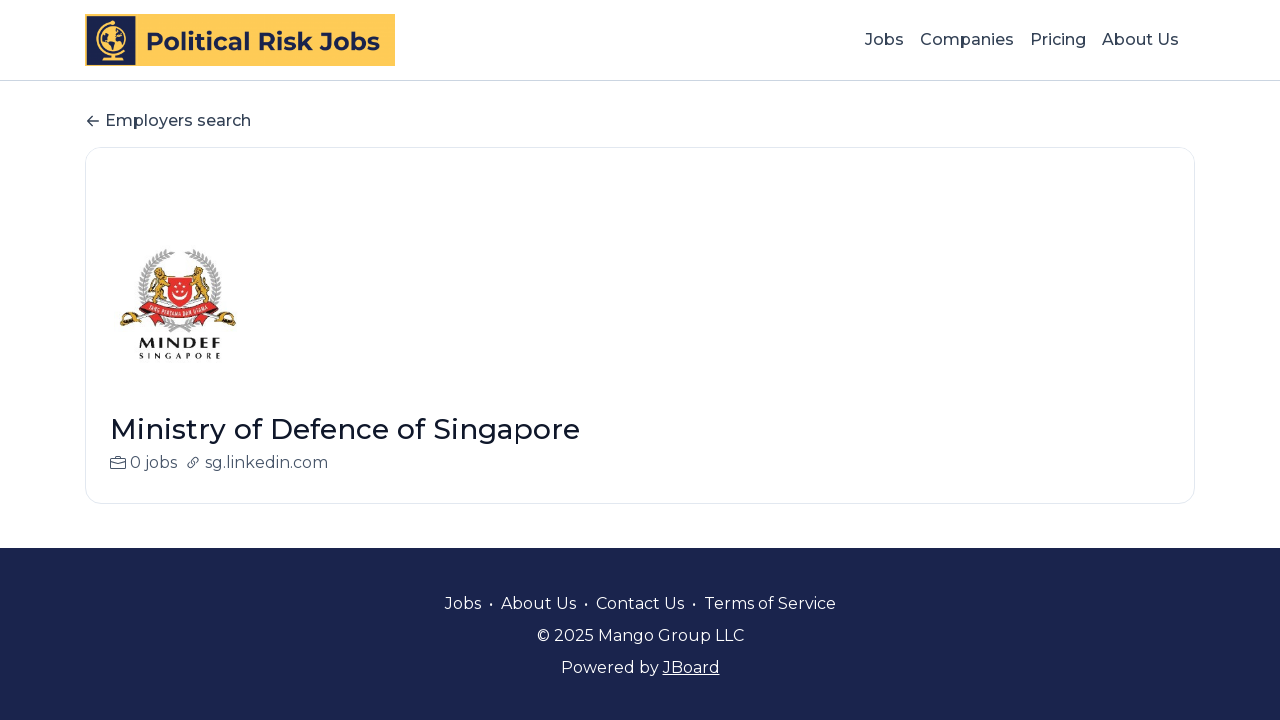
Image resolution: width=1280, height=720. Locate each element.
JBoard (691, 667)
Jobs (884, 39)
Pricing (1058, 39)
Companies (967, 39)
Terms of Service (770, 603)
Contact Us (640, 603)
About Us (1140, 39)
